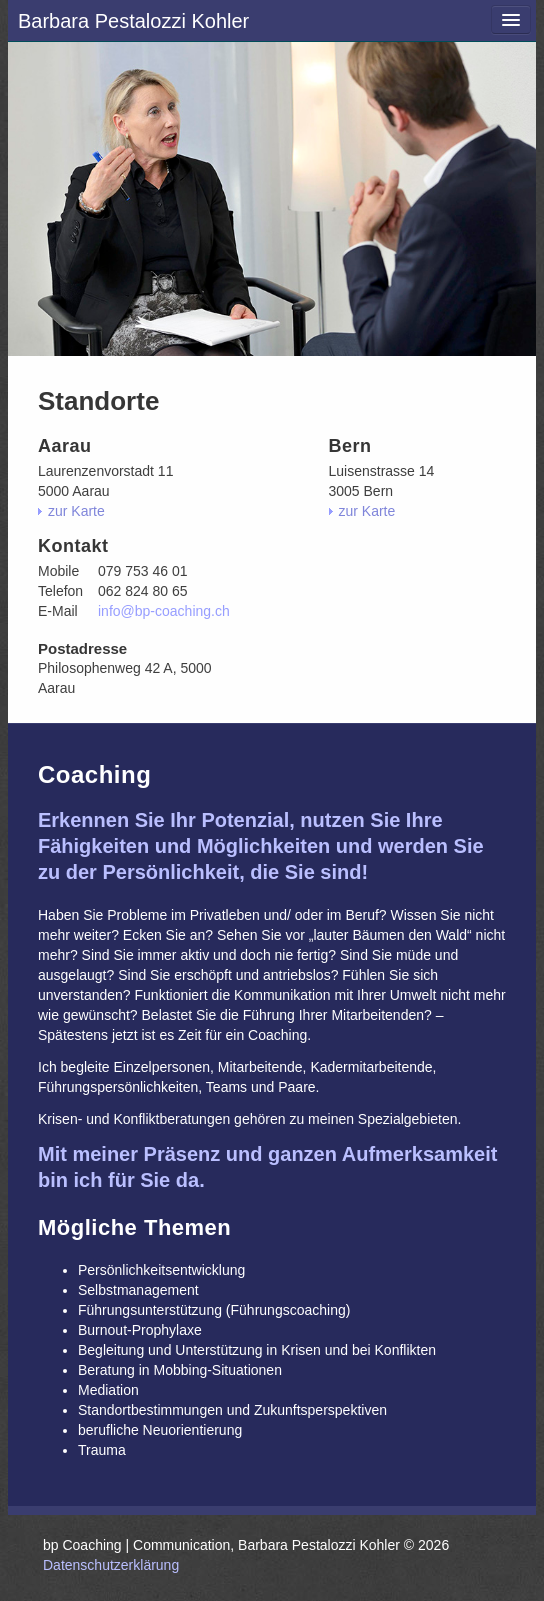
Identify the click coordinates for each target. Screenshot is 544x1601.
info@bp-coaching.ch (164, 611)
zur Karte (76, 511)
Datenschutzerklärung (111, 1565)
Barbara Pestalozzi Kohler (133, 21)
